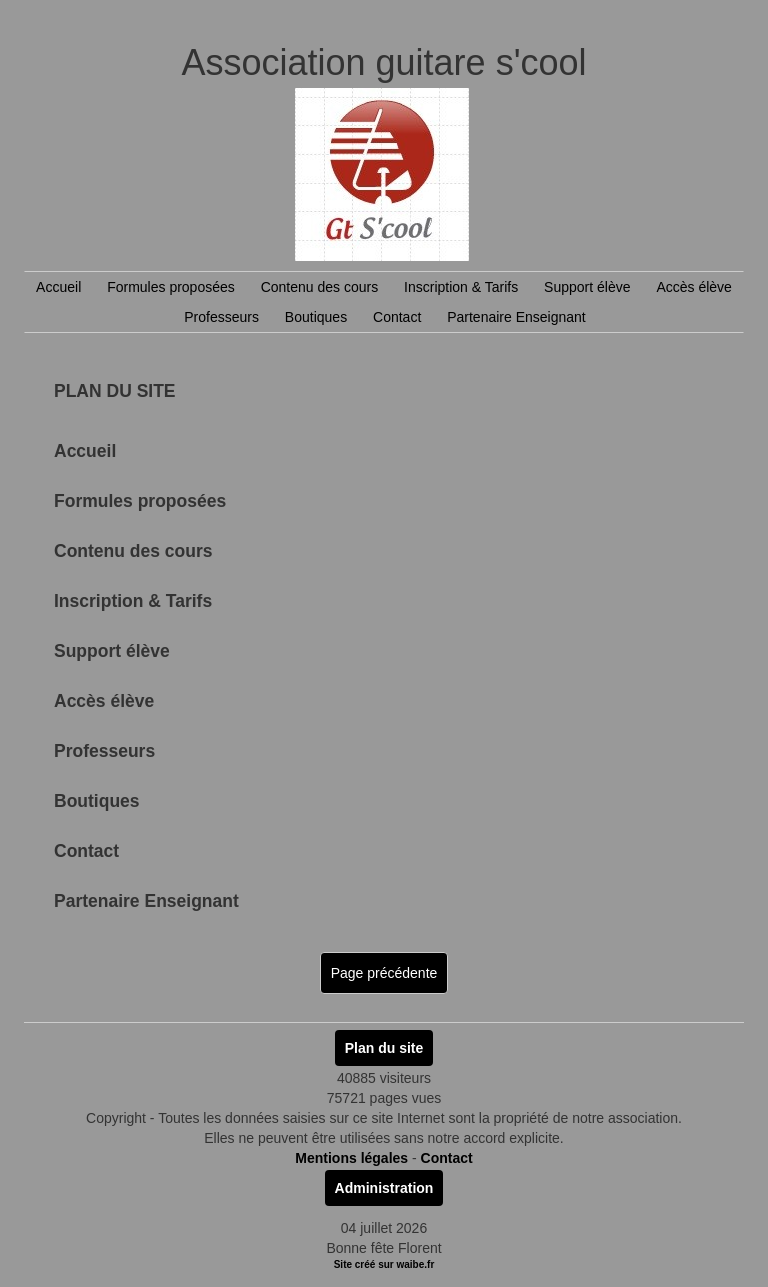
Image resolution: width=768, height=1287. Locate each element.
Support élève (587, 287)
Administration (384, 1188)
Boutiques (316, 317)
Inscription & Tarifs (461, 287)
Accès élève (693, 287)
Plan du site (384, 1048)
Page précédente (384, 973)
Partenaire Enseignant (516, 317)
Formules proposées (171, 287)
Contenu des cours (320, 287)
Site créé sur (384, 1264)
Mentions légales (351, 1158)
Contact (397, 317)
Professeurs (221, 317)
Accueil (58, 287)
